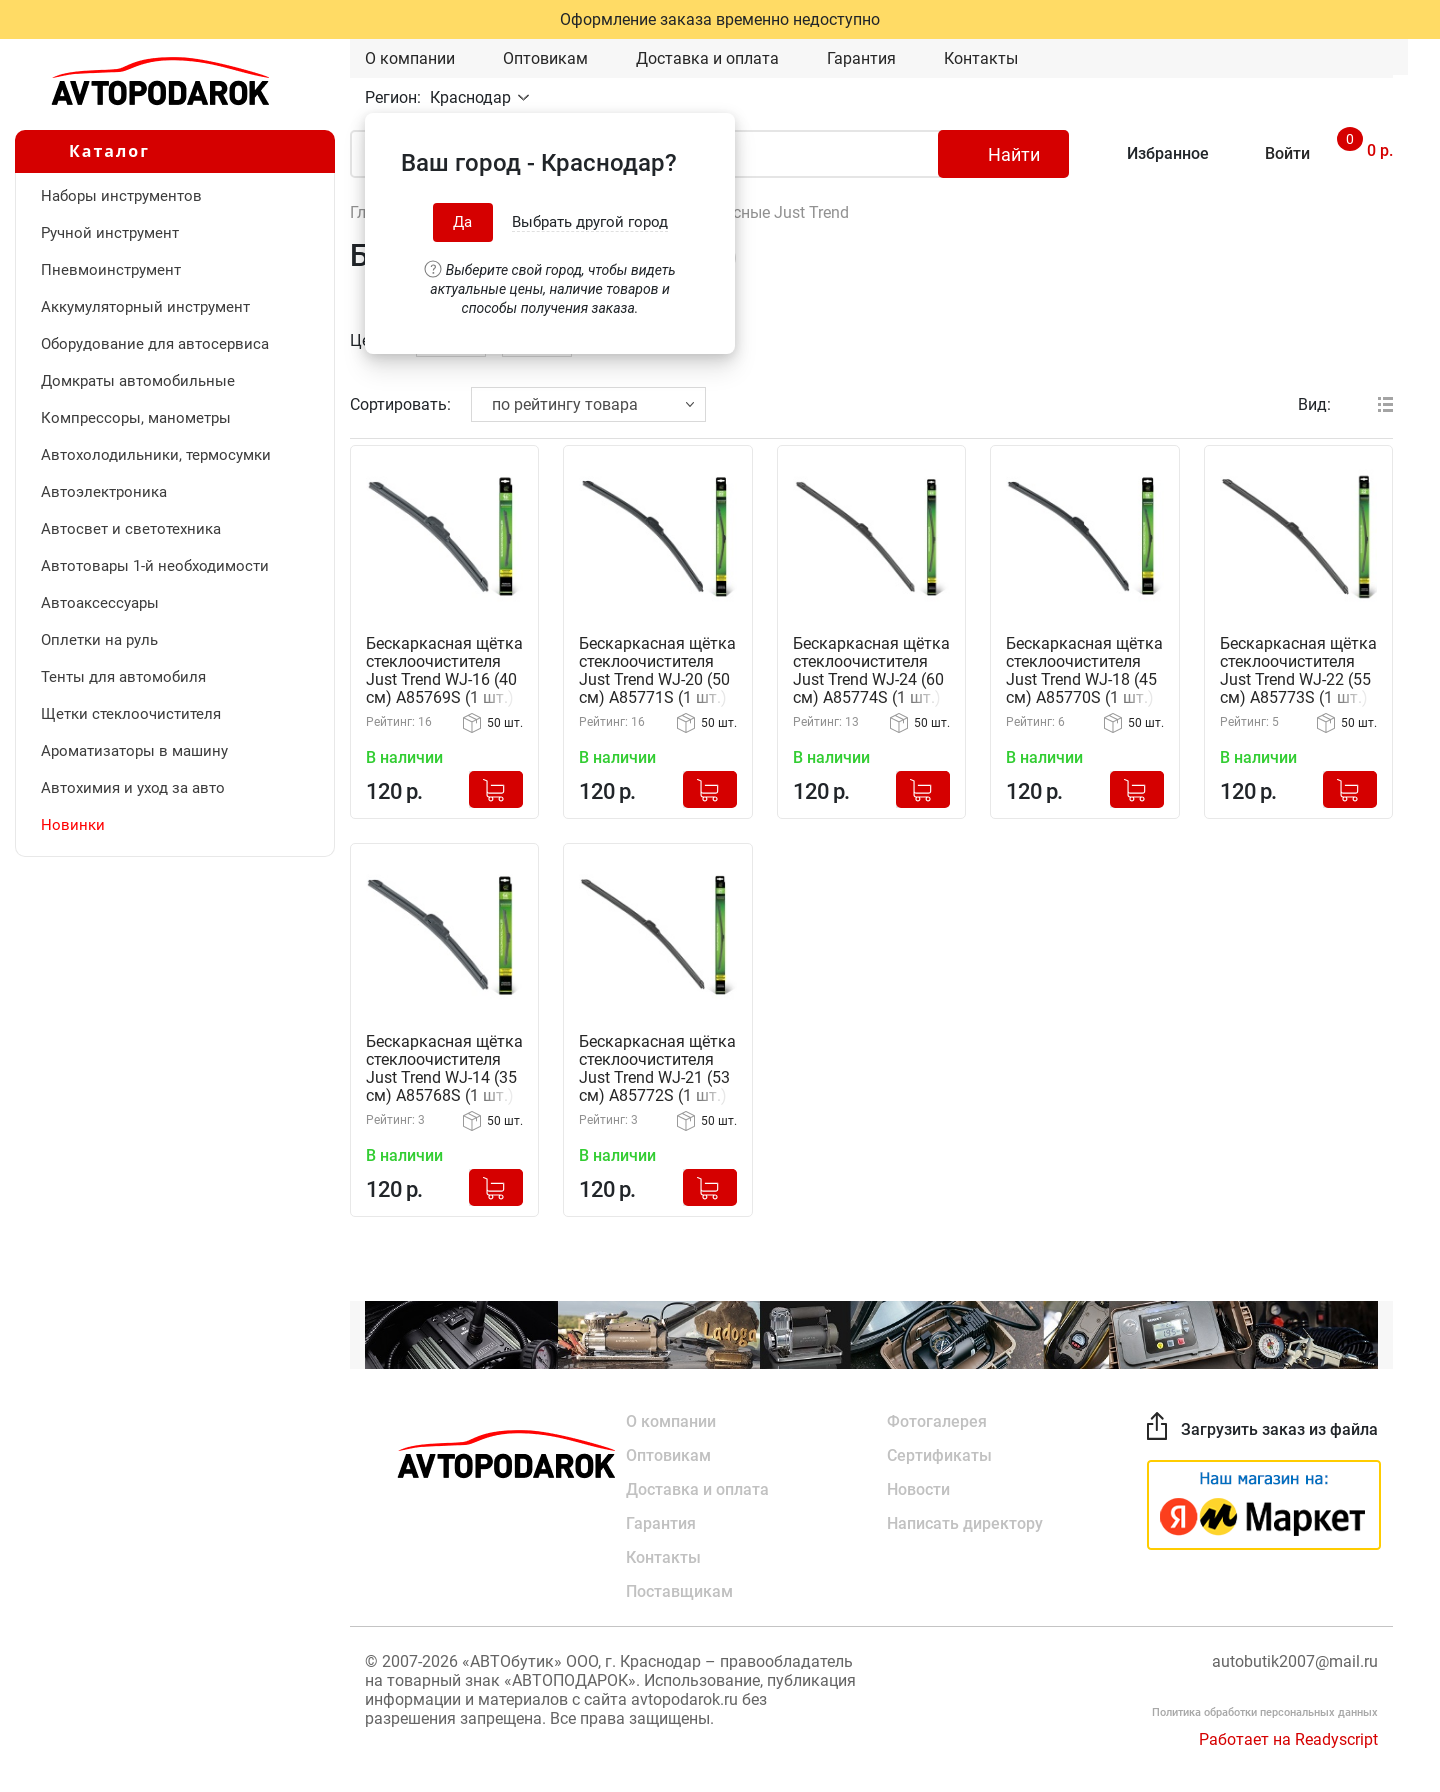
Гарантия (861, 58)
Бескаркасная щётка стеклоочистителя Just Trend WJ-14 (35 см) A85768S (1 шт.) (444, 1069)
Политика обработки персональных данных (1265, 1712)
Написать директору (965, 1523)
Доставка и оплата (707, 58)
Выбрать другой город (590, 222)
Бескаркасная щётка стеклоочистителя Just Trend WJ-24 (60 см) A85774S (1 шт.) (871, 671)
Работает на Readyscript (1288, 1739)
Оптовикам (545, 58)
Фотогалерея (937, 1421)
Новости (918, 1489)
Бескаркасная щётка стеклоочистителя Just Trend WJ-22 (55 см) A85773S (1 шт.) (1298, 671)
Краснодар (472, 97)
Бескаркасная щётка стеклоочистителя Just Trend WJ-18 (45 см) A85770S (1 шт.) (1084, 671)
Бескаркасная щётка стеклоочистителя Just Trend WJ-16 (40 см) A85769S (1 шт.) (444, 671)
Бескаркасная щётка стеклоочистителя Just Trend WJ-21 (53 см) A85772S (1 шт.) (657, 1069)
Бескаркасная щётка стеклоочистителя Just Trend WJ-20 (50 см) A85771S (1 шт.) (657, 671)
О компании (410, 58)
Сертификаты (939, 1455)
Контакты (981, 58)
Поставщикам (679, 1591)
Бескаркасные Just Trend (755, 212)
